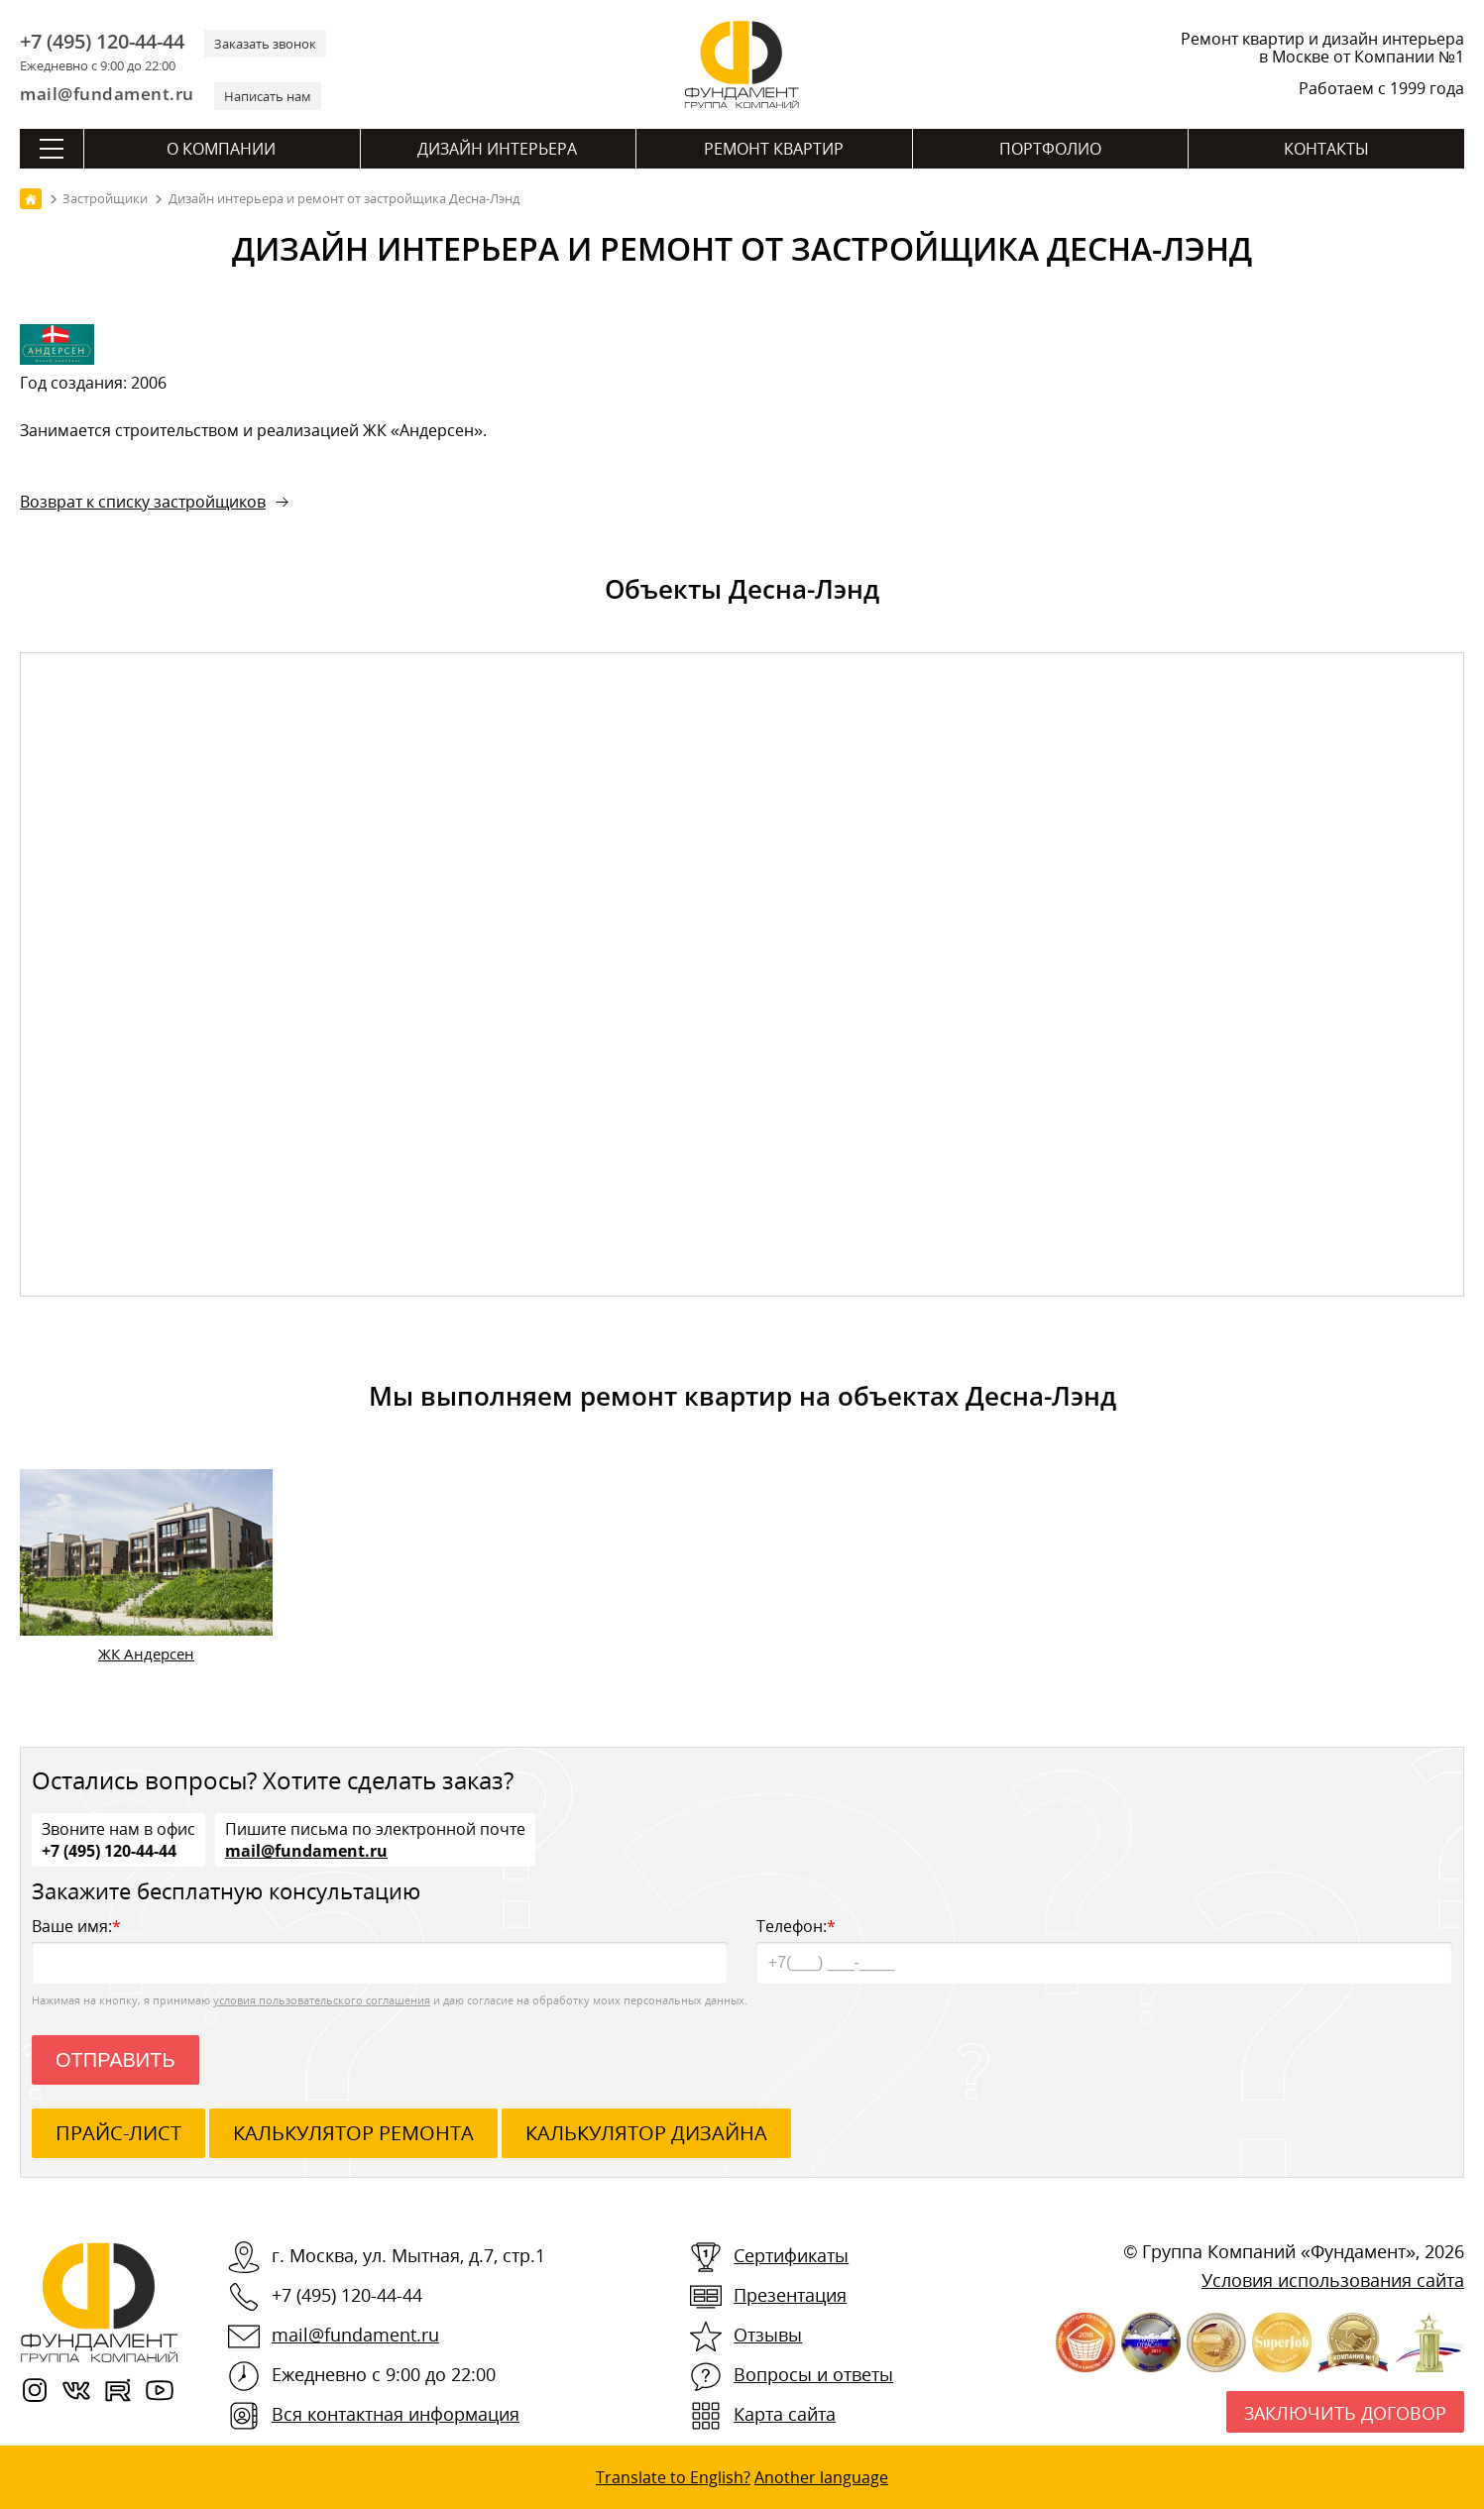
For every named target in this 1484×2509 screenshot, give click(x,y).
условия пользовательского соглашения (321, 2000)
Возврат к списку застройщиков (143, 502)
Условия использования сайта (1332, 2280)
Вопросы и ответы (813, 2374)
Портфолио (1050, 149)
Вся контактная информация (395, 2414)
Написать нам (267, 96)
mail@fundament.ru (107, 93)
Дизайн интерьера (497, 149)
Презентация (790, 2295)
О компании (221, 149)
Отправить (115, 2060)
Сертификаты (791, 2255)
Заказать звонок (265, 44)
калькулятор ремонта (353, 2132)
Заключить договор (1345, 2413)
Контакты (1326, 149)
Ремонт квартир (774, 149)
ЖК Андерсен (146, 1653)
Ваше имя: (380, 1949)
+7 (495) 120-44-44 (102, 42)
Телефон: (1104, 1949)
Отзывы (768, 2334)
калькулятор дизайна (646, 2132)
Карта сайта (785, 2414)
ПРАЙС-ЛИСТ (118, 2132)
